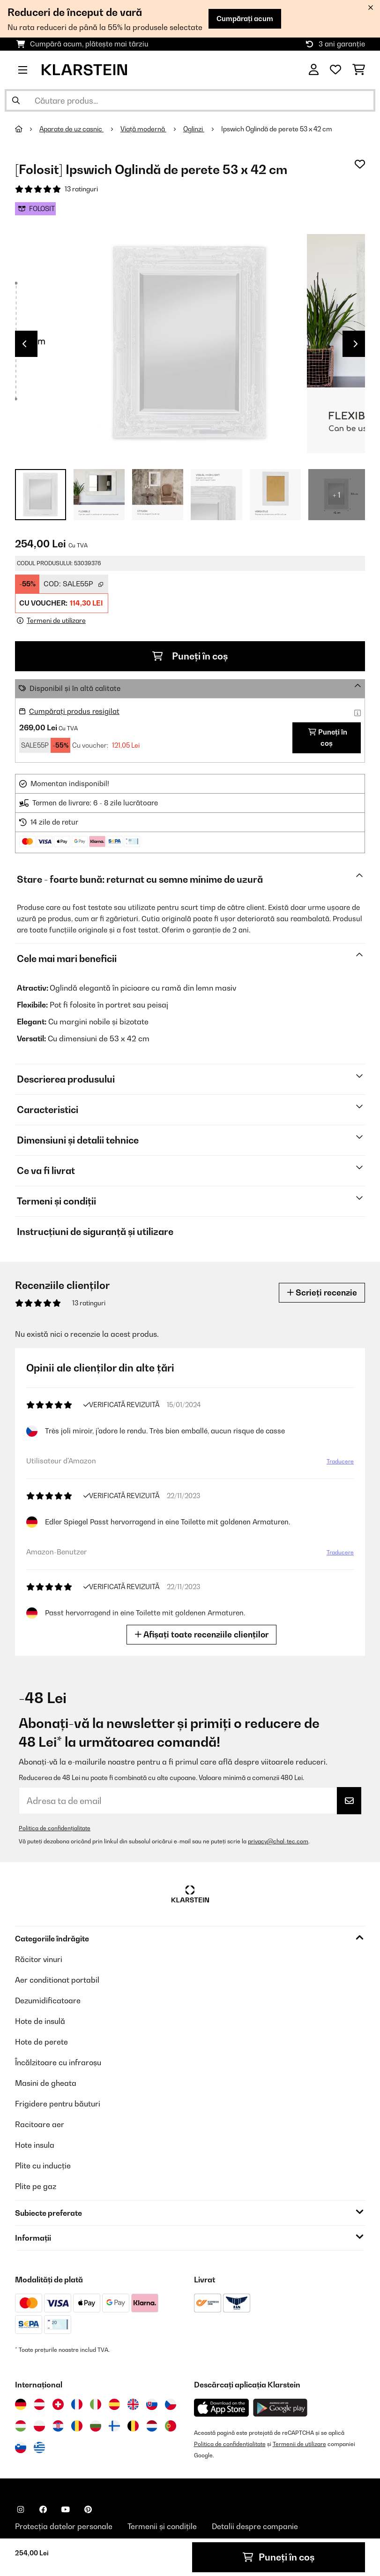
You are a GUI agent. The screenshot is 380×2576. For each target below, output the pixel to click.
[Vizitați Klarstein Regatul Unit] (133, 2404)
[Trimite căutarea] (16, 100)
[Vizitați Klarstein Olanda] (151, 2426)
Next (356, 344)
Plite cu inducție (43, 2165)
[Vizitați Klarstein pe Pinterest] (88, 2509)
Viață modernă (143, 129)
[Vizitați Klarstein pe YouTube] (65, 2509)
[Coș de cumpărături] (358, 69)
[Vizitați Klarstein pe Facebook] (43, 2509)
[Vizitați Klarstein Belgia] (133, 2426)
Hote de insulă (40, 2021)
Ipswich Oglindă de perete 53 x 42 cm (276, 129)
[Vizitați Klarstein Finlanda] (114, 2426)
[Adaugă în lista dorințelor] (360, 164)
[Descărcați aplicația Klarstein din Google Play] (280, 2408)
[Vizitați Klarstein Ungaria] (20, 2426)
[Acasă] (27, 129)
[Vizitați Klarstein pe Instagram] (20, 2509)
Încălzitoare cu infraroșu (58, 2062)
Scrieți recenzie (322, 1292)
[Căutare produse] (190, 100)
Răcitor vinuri (38, 1959)
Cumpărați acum (244, 19)
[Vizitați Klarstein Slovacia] (151, 2404)
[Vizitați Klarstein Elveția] (58, 2404)
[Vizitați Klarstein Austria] (39, 2404)
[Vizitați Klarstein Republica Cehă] (170, 2404)
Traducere (340, 1461)
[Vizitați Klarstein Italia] (95, 2404)
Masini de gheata (45, 2083)
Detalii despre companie (255, 2526)
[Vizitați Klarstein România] (76, 2426)
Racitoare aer (39, 2124)
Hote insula (34, 2145)
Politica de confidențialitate (54, 1828)
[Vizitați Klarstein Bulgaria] (95, 2426)
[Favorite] (335, 69)
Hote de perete (41, 2041)
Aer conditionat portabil (57, 1980)
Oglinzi (193, 129)
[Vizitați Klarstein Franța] (76, 2404)
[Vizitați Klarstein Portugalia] (170, 2426)
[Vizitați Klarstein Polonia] (39, 2426)
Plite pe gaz (35, 2186)
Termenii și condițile (162, 2526)
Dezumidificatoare (48, 2000)
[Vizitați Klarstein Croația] (58, 2426)
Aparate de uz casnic (71, 129)
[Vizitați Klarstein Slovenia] (20, 2447)
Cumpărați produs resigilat (74, 711)
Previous (24, 344)
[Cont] (314, 69)
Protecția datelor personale (63, 2526)
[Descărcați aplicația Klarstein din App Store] (221, 2408)
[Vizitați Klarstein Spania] (114, 2404)
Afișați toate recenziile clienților (201, 1634)
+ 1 (337, 495)
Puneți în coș (190, 656)
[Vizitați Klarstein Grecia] (39, 2448)
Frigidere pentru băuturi (57, 2103)
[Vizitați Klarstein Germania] (20, 2404)
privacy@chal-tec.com (278, 1841)
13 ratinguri (81, 189)
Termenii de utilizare (299, 2443)
